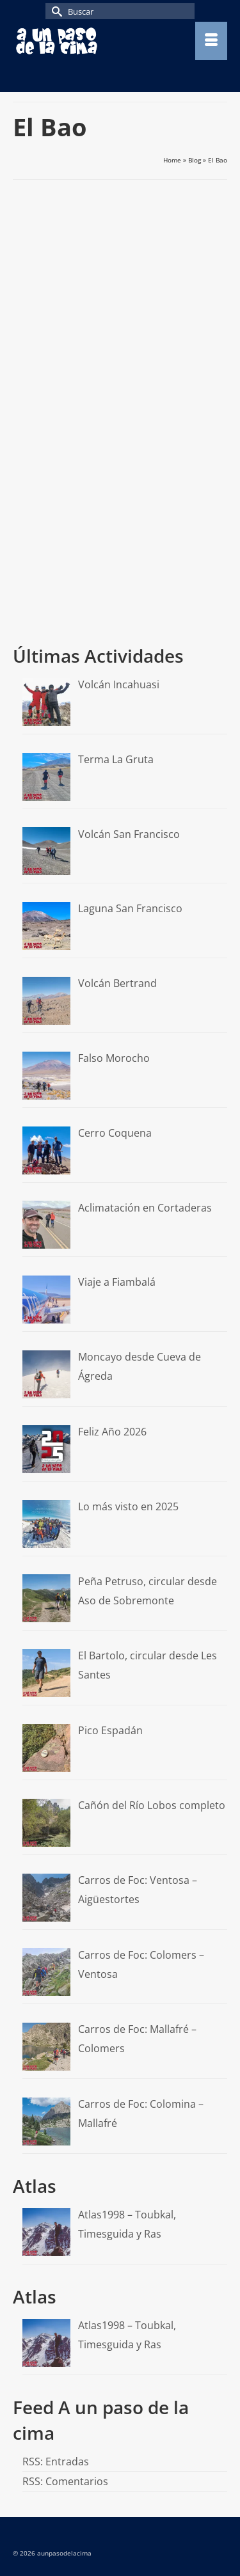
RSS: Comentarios (65, 2481)
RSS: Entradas (55, 2461)
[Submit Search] (55, 11)
